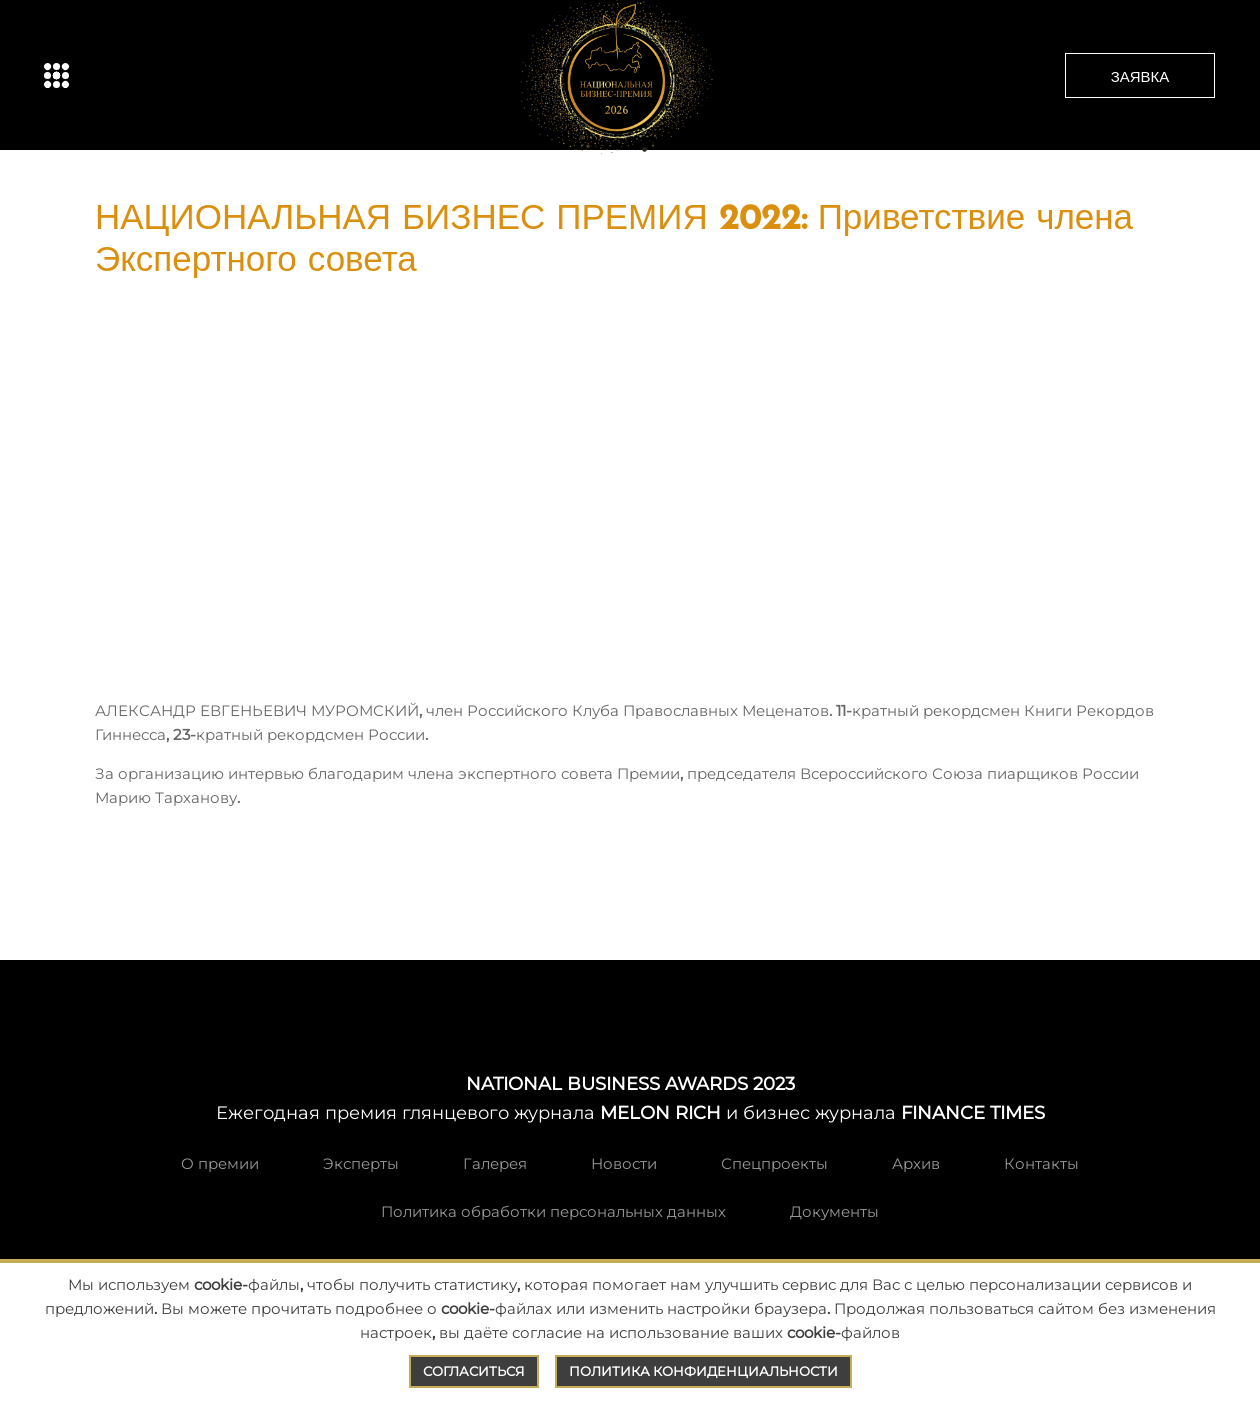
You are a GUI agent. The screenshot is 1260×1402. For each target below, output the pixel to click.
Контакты (1041, 1163)
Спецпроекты (774, 1163)
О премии (220, 1163)
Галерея (495, 1163)
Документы (834, 1211)
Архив (916, 1163)
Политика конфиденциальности (703, 1371)
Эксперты (361, 1163)
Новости (624, 1163)
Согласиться (474, 1371)
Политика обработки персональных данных (553, 1211)
